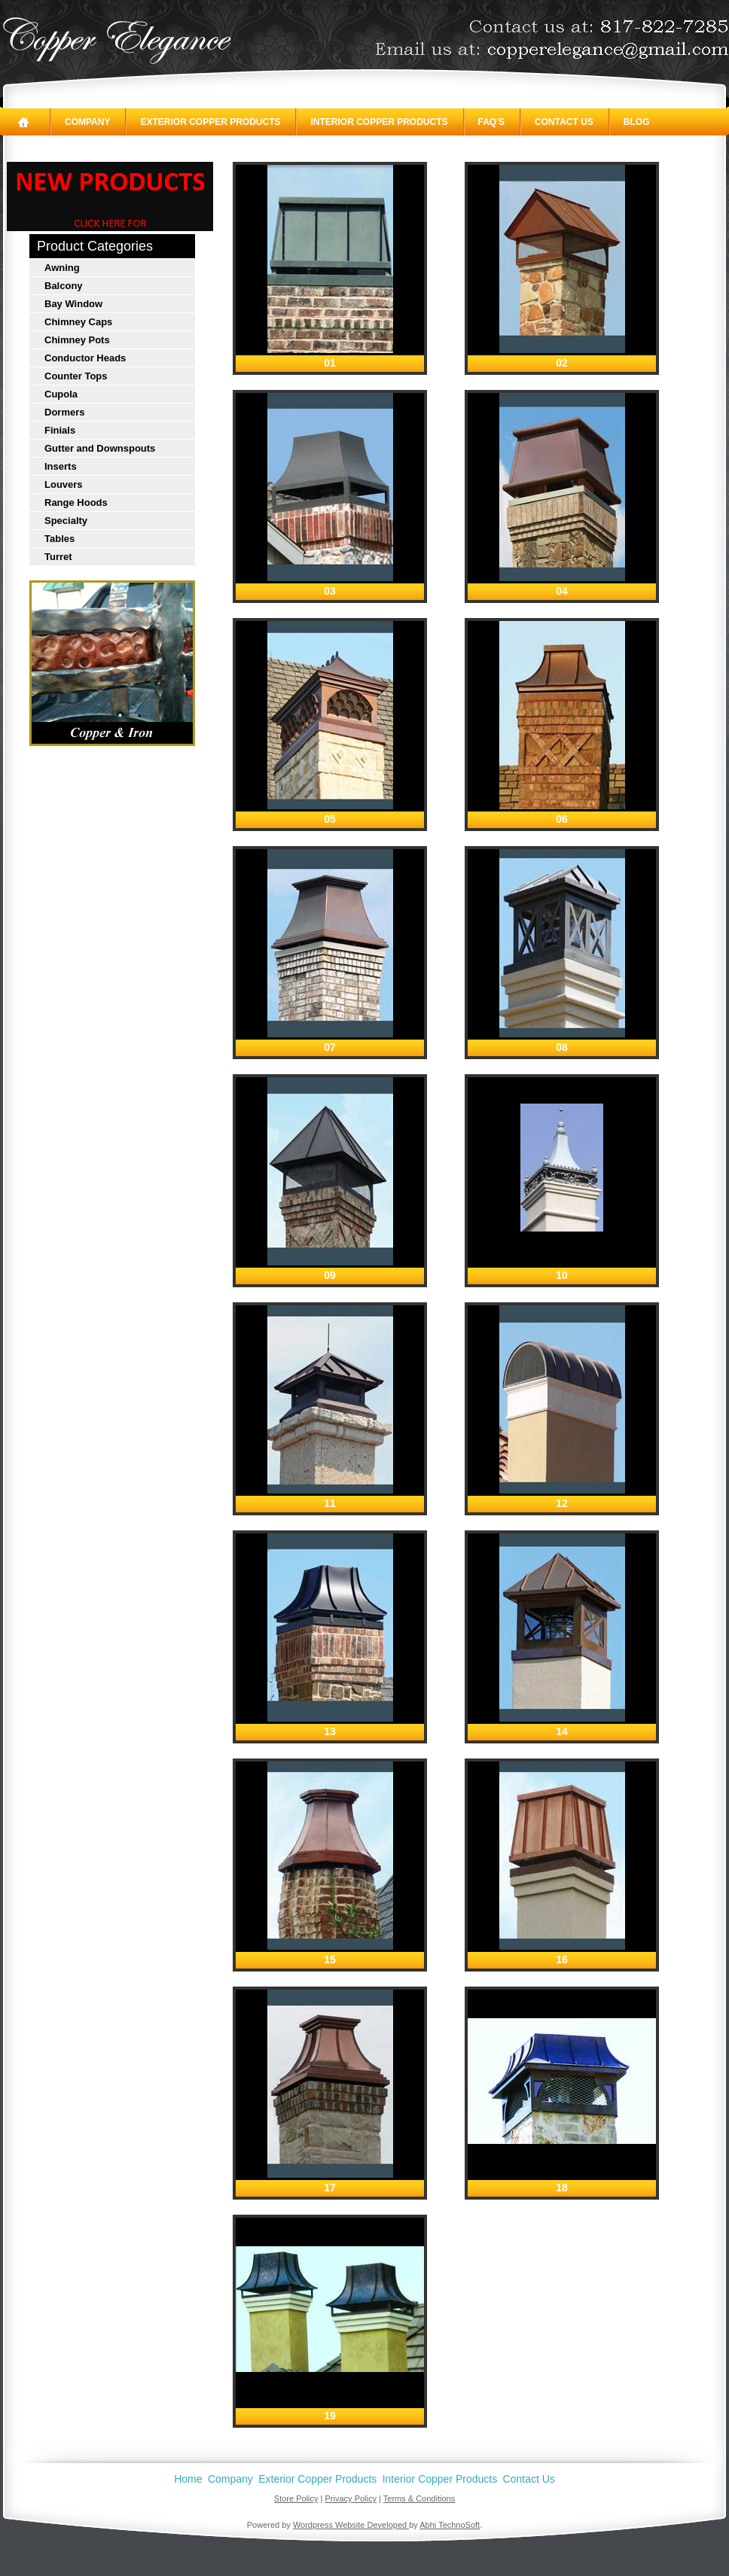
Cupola (61, 394)
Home (188, 2479)
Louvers (63, 484)
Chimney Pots (77, 340)
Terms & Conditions (419, 2498)
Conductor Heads (85, 358)
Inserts (60, 466)
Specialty (65, 520)
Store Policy (296, 2498)
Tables (59, 538)
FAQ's (491, 122)
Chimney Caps (78, 321)
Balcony (63, 285)
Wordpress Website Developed (351, 2524)
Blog (637, 122)
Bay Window (73, 303)
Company (87, 122)
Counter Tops (76, 376)
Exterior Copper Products (210, 122)
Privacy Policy (351, 2498)
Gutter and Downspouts (99, 448)
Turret (58, 556)
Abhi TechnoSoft (449, 2524)
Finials (59, 430)
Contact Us (564, 122)
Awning (62, 267)
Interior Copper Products (378, 122)
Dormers (64, 412)
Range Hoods (76, 502)
